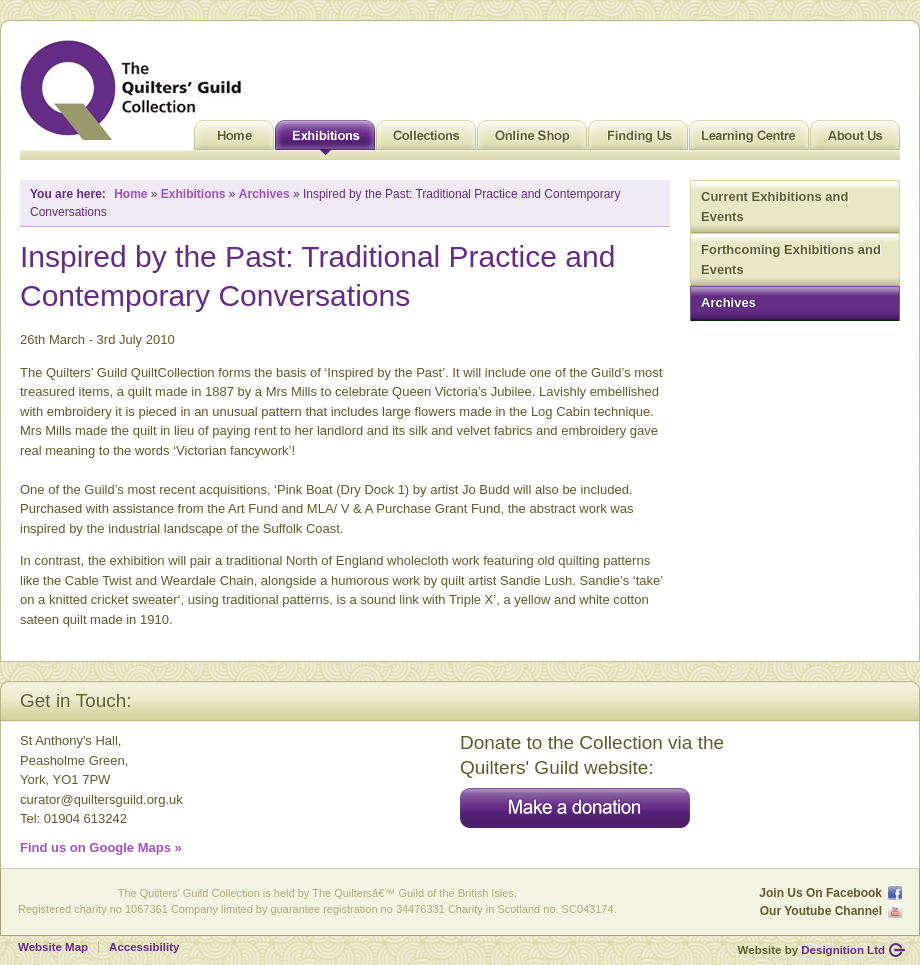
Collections (426, 140)
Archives (728, 302)
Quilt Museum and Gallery (136, 90)
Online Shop (532, 140)
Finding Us (638, 140)
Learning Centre (749, 140)
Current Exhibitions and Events (774, 206)
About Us (855, 140)
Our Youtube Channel (821, 911)
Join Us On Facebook (820, 893)
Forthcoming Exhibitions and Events (791, 259)
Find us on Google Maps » (101, 847)
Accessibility (144, 947)
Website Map (53, 947)
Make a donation (575, 808)
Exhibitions (325, 140)
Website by (811, 950)
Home (234, 140)
